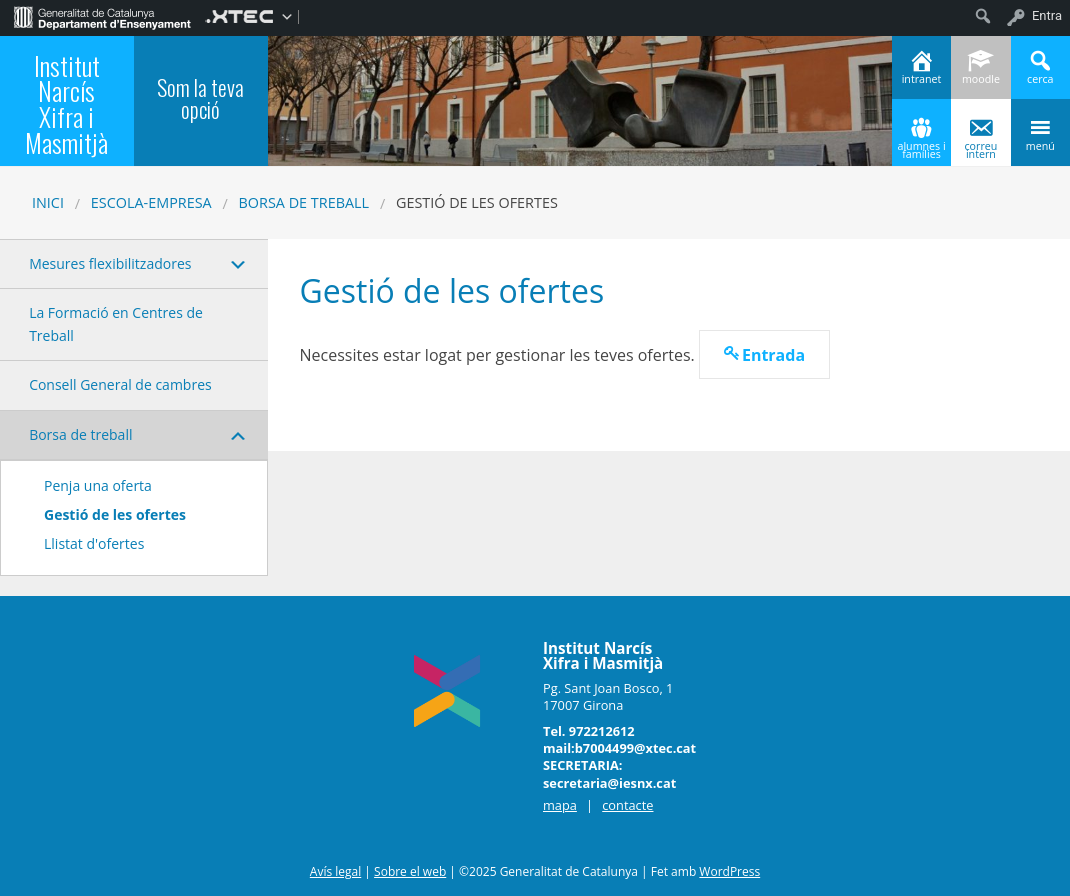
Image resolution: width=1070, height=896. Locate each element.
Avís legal (335, 871)
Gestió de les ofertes (115, 514)
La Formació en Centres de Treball (116, 323)
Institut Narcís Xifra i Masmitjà (66, 103)
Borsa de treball (304, 202)
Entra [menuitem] (1047, 15)
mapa (560, 805)
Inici (48, 202)
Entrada (773, 355)
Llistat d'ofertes (94, 543)
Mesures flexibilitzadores (110, 263)
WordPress (729, 871)
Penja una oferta (98, 485)
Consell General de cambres (120, 384)
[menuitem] (102, 16)
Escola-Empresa (151, 202)
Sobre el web (410, 871)
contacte (627, 805)
